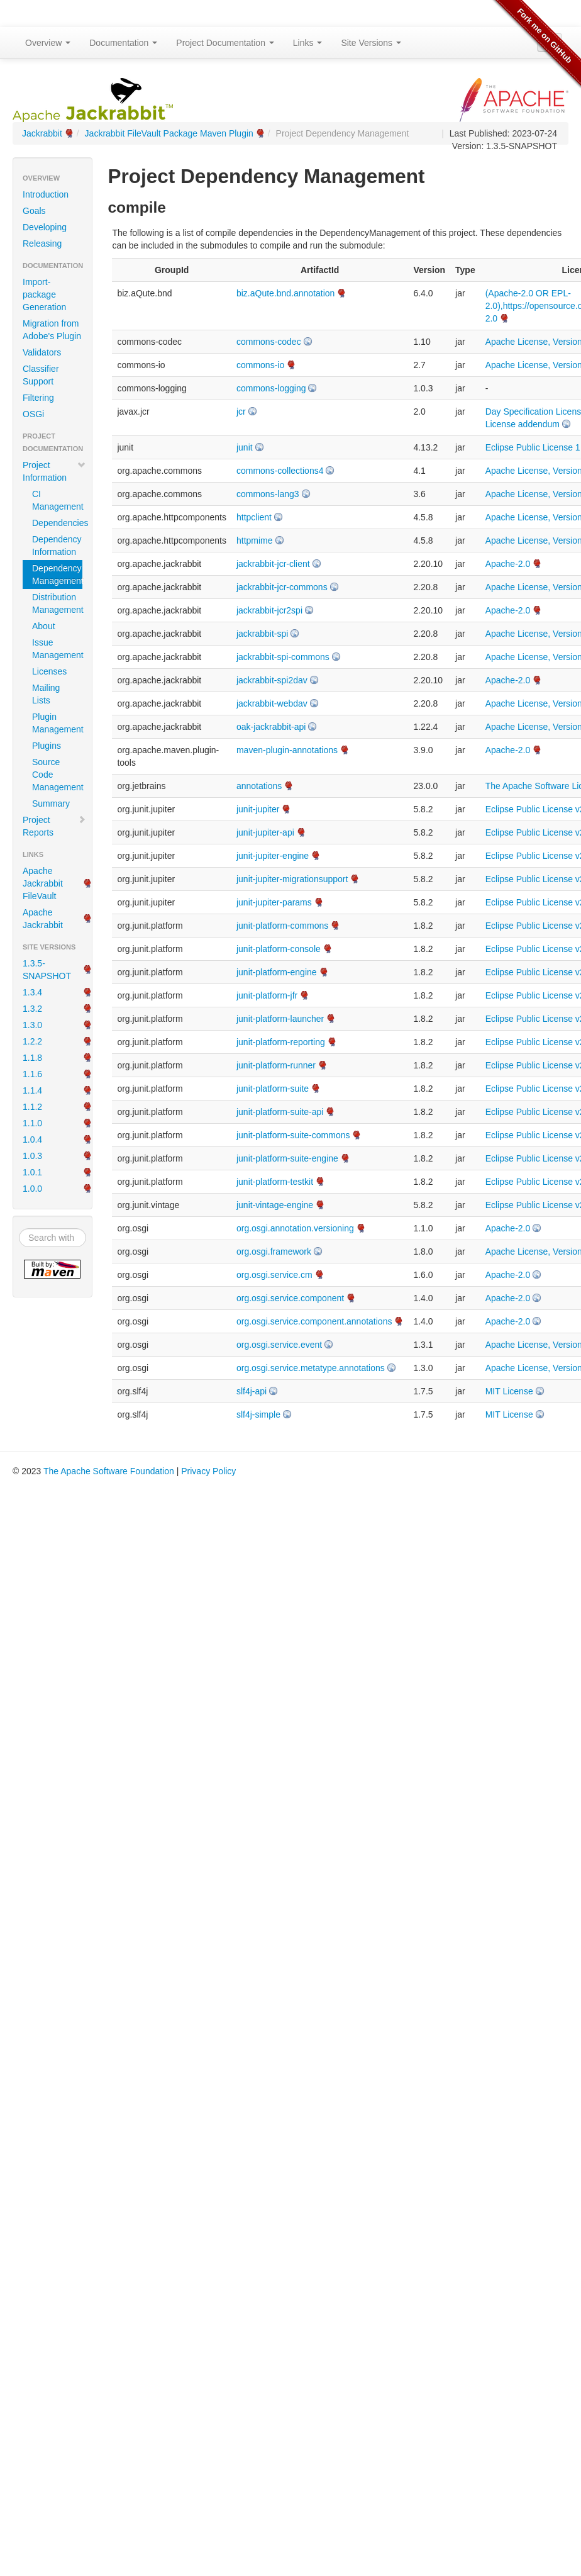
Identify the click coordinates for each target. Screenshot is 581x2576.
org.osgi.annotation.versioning (295, 1228)
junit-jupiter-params (274, 902)
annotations (259, 786)
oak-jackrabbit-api (271, 727)
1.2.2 (32, 1041)
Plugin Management (57, 723)
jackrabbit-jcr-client (273, 564)
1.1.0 (32, 1123)
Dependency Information (57, 545)
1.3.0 (32, 1025)
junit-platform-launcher (280, 1019)
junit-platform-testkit (274, 1182)
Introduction (46, 194)
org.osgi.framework (273, 1251)
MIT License (509, 1391)
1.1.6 (32, 1074)
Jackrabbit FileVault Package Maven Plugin (169, 133)
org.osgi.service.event (279, 1345)
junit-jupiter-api (265, 832)
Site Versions (371, 43)
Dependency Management (57, 574)
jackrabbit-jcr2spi (269, 610)
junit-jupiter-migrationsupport (292, 879)
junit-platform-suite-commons (293, 1135)
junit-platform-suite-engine (287, 1158)
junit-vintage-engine (274, 1205)
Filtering (38, 398)
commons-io (260, 365)
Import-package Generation (44, 294)
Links (308, 43)
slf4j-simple (258, 1414)
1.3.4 (32, 992)
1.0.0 (32, 1189)
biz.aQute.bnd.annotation (285, 293)
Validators (42, 352)
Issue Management (57, 648)
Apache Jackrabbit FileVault (43, 883)
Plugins (46, 746)
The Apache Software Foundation (108, 1471)
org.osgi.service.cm (274, 1275)
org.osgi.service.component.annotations (314, 1321)
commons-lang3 (267, 494)
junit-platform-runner (276, 1065)
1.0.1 (32, 1172)
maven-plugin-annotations (287, 750)
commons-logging (271, 388)
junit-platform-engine (276, 972)
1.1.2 (32, 1107)
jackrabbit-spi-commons (282, 657)
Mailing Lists (46, 694)
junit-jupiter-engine (272, 856)
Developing (45, 227)
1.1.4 (32, 1090)
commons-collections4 (280, 471)
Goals (34, 211)
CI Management (57, 500)
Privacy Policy (208, 1471)
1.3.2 (32, 1009)
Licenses (49, 671)
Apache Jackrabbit (43, 918)
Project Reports (54, 826)
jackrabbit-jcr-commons (282, 587)
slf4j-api (251, 1391)
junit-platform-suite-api (280, 1112)
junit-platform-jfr (266, 995)
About (43, 626)
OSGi (33, 414)
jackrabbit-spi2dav (271, 680)
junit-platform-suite (272, 1089)
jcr (241, 411)
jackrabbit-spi (262, 634)
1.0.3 (32, 1156)
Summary (51, 803)
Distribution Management (57, 603)
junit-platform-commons (282, 926)
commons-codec (268, 342)
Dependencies (57, 523)
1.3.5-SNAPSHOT (47, 969)
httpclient (254, 517)
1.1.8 (32, 1058)
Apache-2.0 (508, 564)
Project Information (54, 471)
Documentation (123, 43)
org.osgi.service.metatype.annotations (310, 1368)
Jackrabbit (42, 133)
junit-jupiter (257, 809)
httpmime (254, 540)
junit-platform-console (278, 949)
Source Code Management (57, 774)
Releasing (42, 243)
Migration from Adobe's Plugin (52, 329)
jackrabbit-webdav (271, 703)
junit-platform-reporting (280, 1042)
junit (244, 447)
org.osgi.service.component (290, 1298)
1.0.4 (32, 1139)
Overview (47, 43)
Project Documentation (225, 43)
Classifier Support (41, 375)
